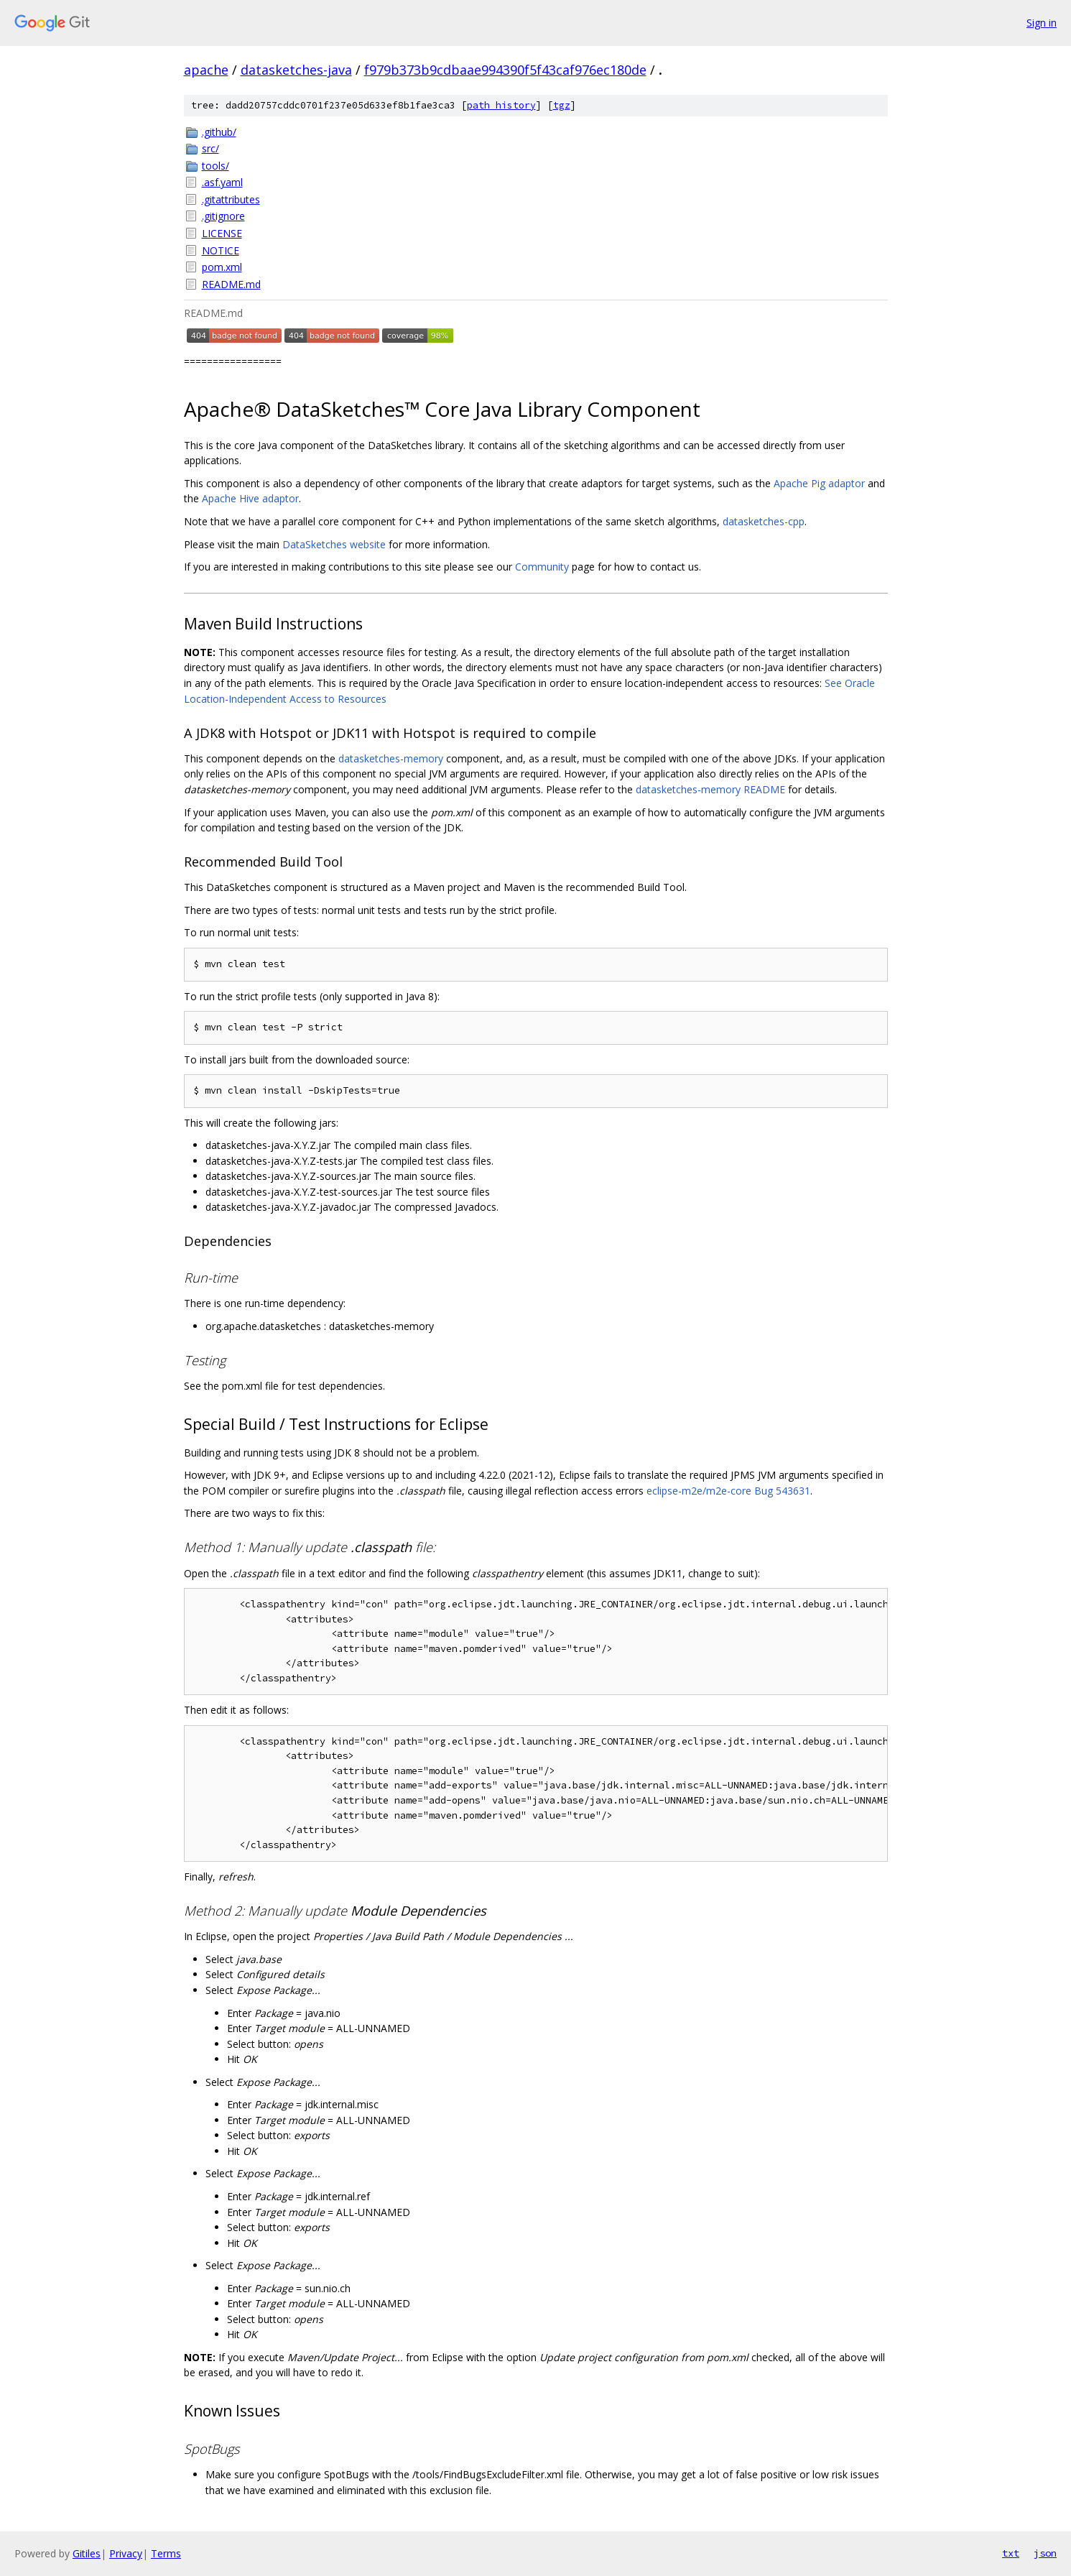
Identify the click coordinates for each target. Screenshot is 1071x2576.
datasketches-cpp (764, 521)
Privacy (125, 2553)
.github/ (219, 132)
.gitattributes (231, 199)
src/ (210, 148)
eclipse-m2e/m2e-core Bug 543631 (728, 1490)
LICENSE (222, 233)
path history (501, 105)
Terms (166, 2553)
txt (1010, 2553)
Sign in (1041, 22)
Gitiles (87, 2553)
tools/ (215, 165)
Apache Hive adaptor (250, 498)
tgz (561, 105)
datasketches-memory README (710, 789)
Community (542, 566)
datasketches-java (296, 69)
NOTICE (220, 250)
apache (206, 69)
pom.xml (222, 267)
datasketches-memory (390, 758)
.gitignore (223, 216)
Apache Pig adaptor (819, 483)
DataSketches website (334, 544)
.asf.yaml (222, 182)
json (1045, 2553)
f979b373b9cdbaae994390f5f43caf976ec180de (505, 69)
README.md (231, 284)
